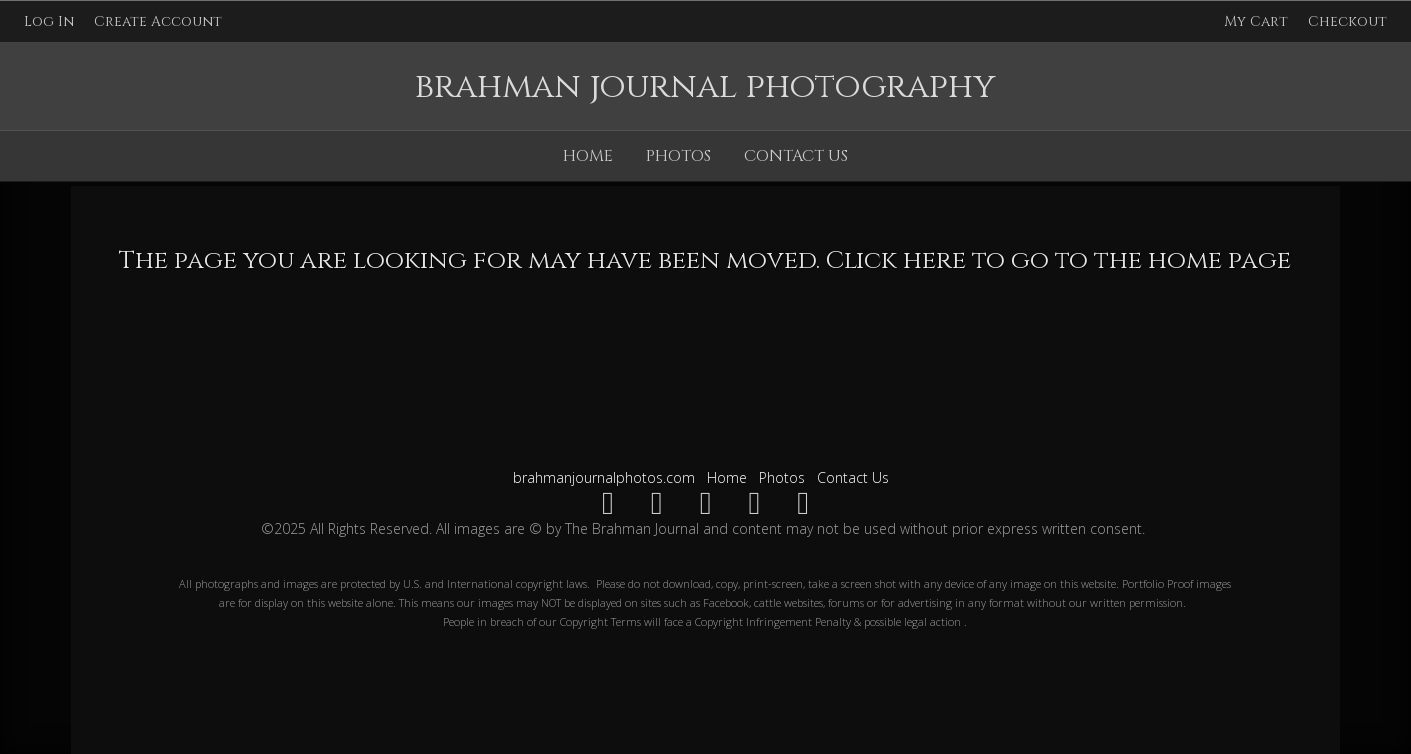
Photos (678, 156)
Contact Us (796, 156)
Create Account (158, 21)
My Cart (1258, 21)
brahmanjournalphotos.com (604, 477)
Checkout (1347, 21)
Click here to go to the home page (1058, 260)
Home (588, 156)
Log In (49, 21)
